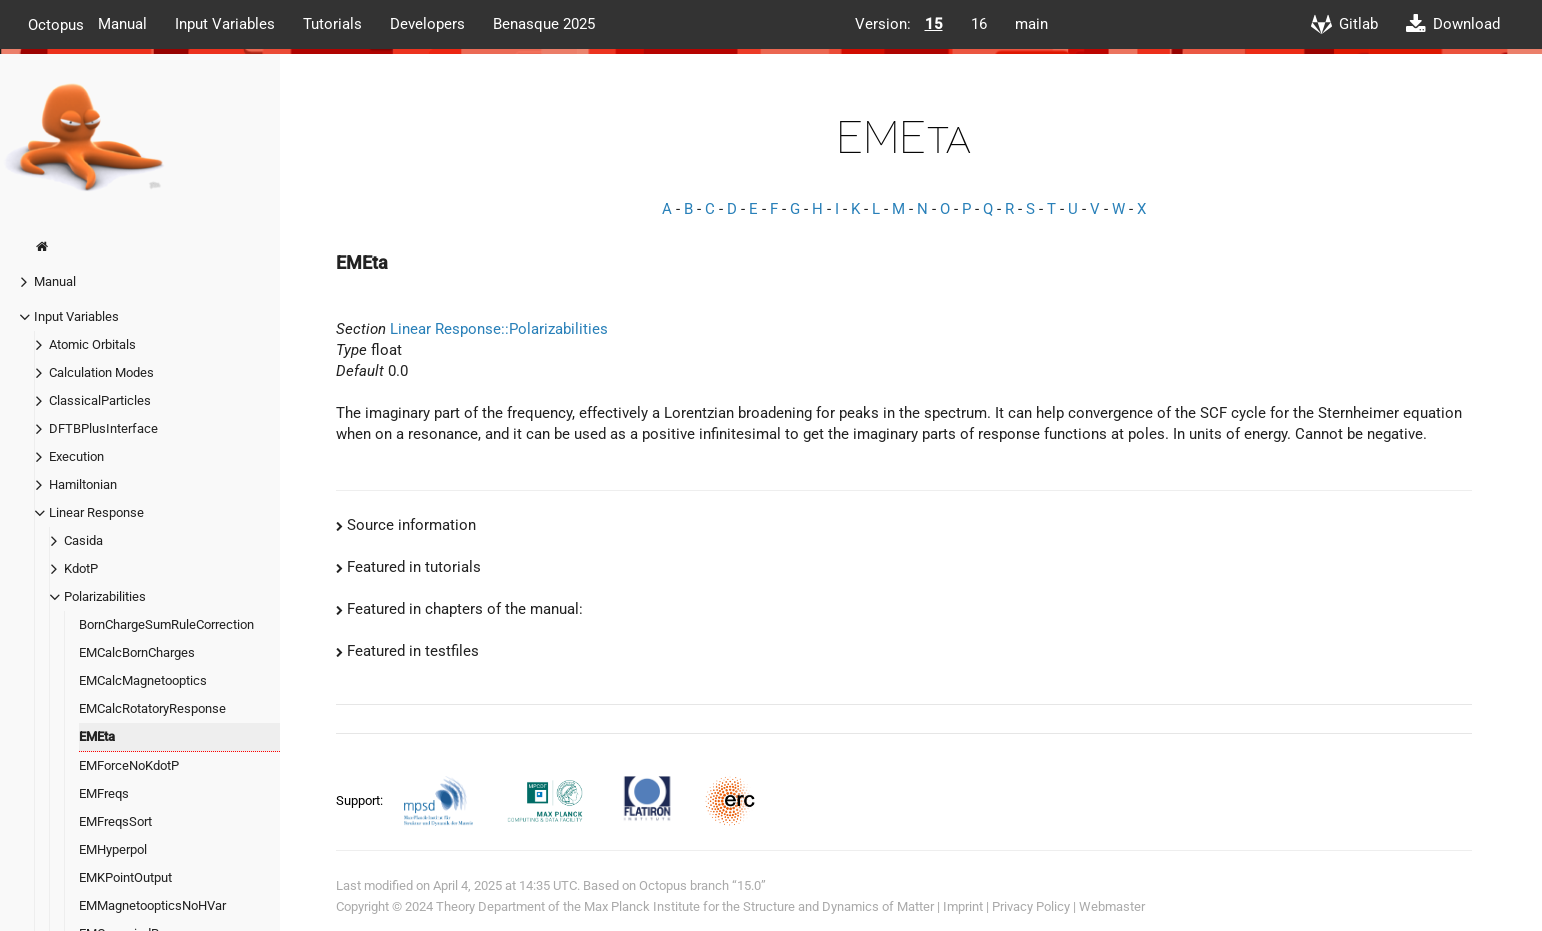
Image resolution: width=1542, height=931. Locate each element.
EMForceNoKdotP (129, 765)
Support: (361, 800)
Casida (83, 540)
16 (979, 24)
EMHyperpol (113, 849)
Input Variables (225, 24)
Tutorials (332, 24)
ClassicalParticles (100, 400)
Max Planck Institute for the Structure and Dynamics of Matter (759, 906)
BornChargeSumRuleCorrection (166, 624)
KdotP (81, 568)
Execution (76, 456)
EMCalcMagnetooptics (143, 680)
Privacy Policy (1031, 906)
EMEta (97, 736)
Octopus (56, 24)
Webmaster (1112, 906)
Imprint (963, 906)
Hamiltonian (83, 484)
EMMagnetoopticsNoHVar (152, 905)
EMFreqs (104, 793)
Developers (427, 24)
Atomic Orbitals (92, 344)
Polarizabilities (105, 596)
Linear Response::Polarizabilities (499, 329)
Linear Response (96, 512)
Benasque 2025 (544, 24)
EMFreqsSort (115, 821)
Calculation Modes (101, 372)
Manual (122, 24)
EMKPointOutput (125, 877)
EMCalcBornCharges (137, 652)
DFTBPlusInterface (103, 428)
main (1031, 24)
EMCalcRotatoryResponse (152, 708)
